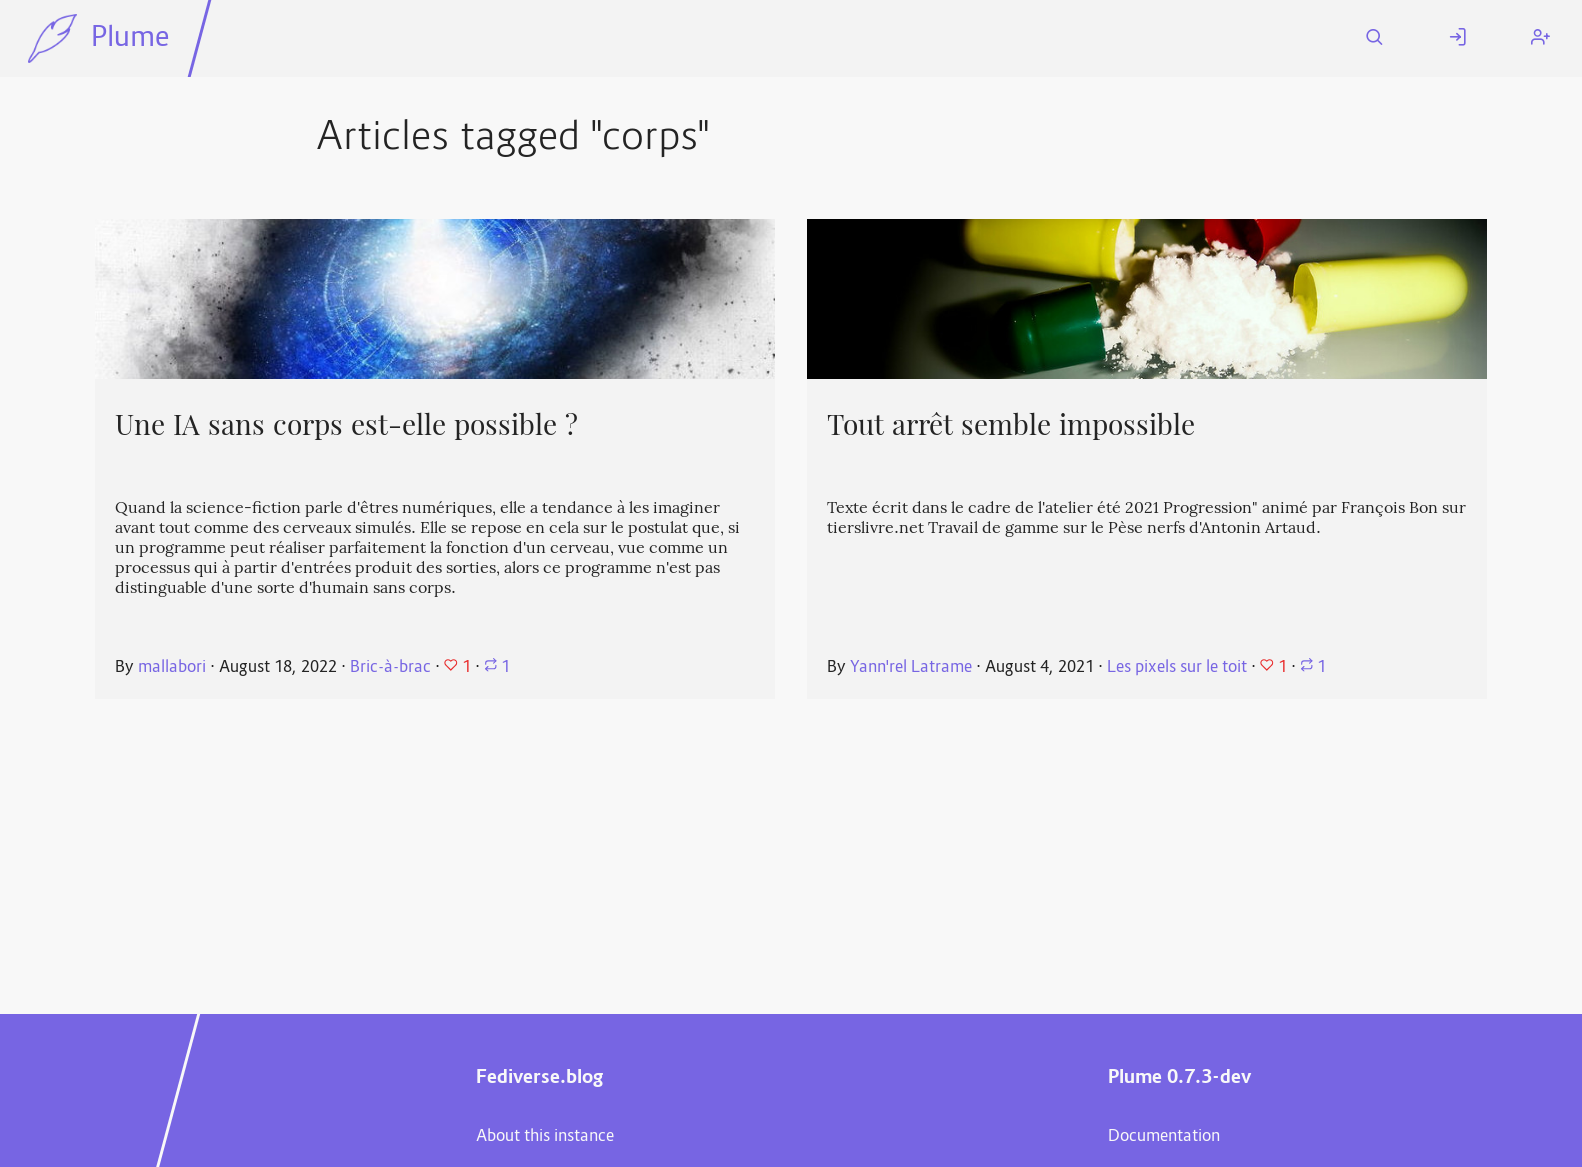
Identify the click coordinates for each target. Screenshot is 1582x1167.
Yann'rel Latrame (911, 668)
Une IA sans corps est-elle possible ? (346, 425)
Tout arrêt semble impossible (1011, 425)
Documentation (1164, 1137)
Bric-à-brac (390, 668)
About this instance (545, 1137)
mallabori (172, 668)
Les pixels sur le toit (1177, 668)
